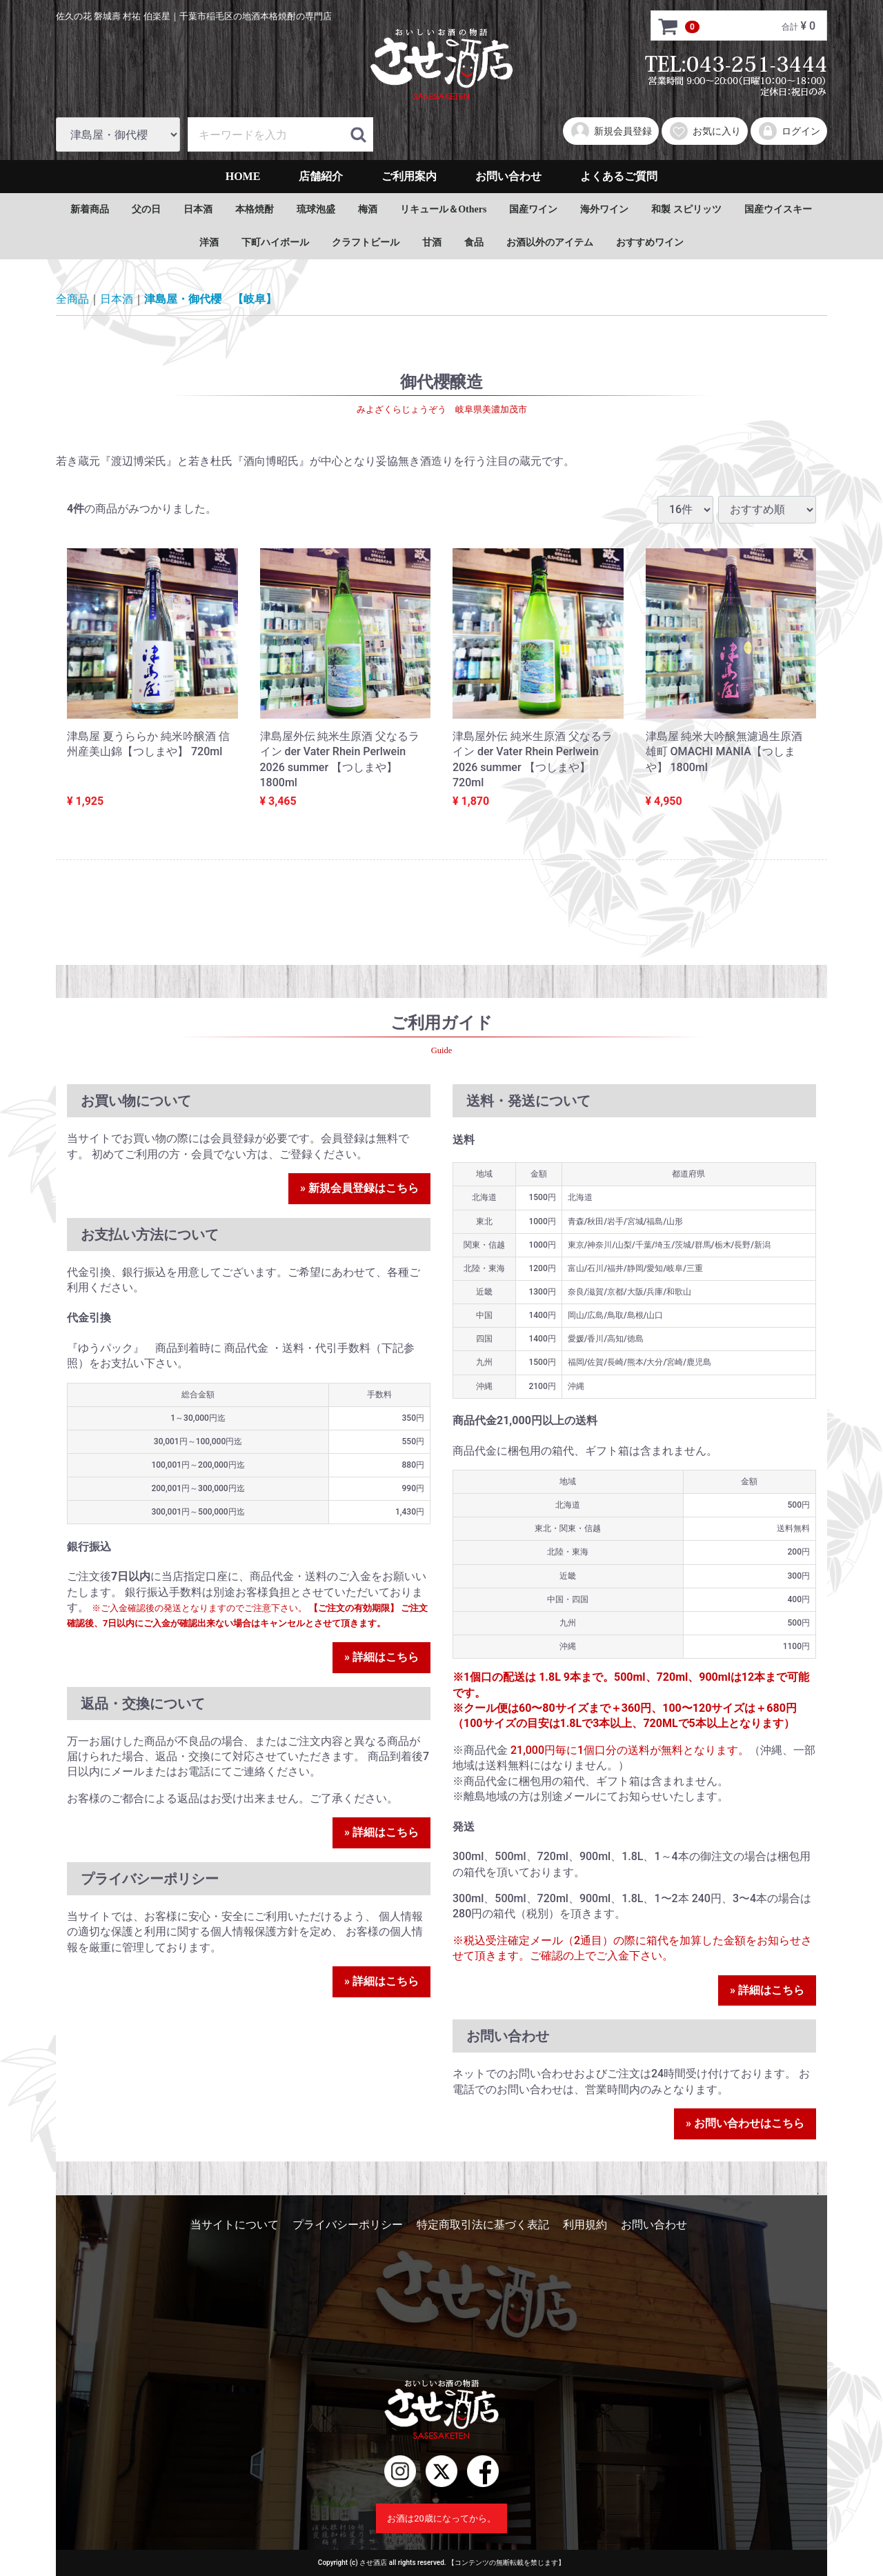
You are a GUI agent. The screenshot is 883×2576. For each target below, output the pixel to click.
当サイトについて (234, 2224)
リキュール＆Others (443, 209)
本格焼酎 (254, 209)
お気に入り (704, 131)
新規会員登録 (611, 131)
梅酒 (367, 209)
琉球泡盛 (316, 209)
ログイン (788, 131)
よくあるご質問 (618, 176)
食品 (474, 242)
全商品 (72, 299)
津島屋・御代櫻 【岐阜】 (210, 299)
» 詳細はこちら (381, 1656)
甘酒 (432, 242)
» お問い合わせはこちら (745, 2123)
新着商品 (89, 209)
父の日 (146, 209)
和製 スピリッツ (686, 209)
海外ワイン (604, 209)
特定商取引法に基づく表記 (483, 2224)
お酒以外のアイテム (549, 242)
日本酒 (197, 209)
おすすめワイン (650, 242)
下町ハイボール (275, 242)
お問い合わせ (508, 176)
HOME (243, 176)
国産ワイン (533, 209)
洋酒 (209, 242)
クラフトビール (365, 242)
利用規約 (585, 2224)
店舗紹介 (321, 176)
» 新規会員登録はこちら (359, 1188)
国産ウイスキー (778, 209)
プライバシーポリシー (347, 2224)
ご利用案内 (409, 176)
